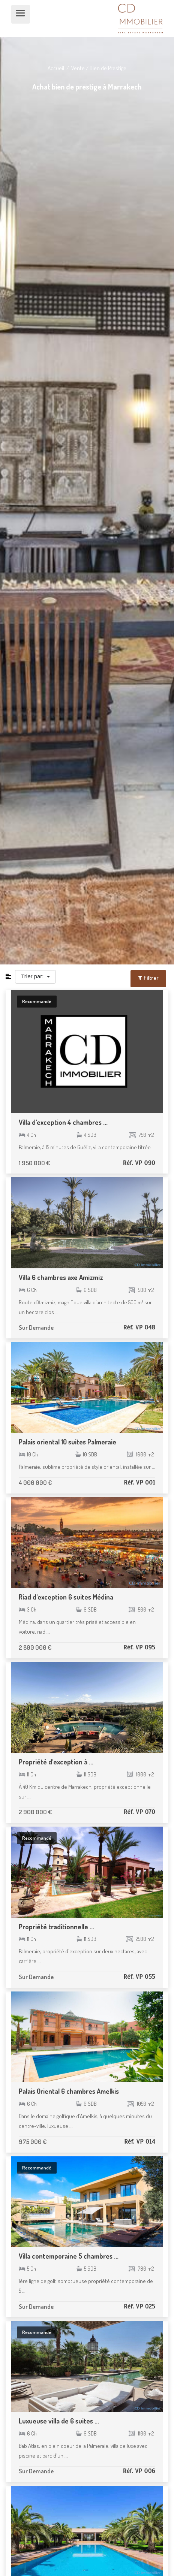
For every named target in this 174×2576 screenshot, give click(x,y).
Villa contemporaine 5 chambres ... (68, 2256)
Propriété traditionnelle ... (56, 1927)
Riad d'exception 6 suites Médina (66, 1597)
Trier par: (33, 976)
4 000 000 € (35, 1482)
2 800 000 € (35, 1647)
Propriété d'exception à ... (56, 1762)
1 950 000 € (34, 1163)
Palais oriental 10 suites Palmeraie (67, 1442)
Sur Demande (36, 1327)
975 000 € (32, 2141)
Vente (78, 68)
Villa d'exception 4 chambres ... (63, 1122)
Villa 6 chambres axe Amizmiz (61, 1277)
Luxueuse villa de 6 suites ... (59, 2421)
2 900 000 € (35, 1812)
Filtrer (148, 977)
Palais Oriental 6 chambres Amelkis (69, 2091)
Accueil (56, 68)
